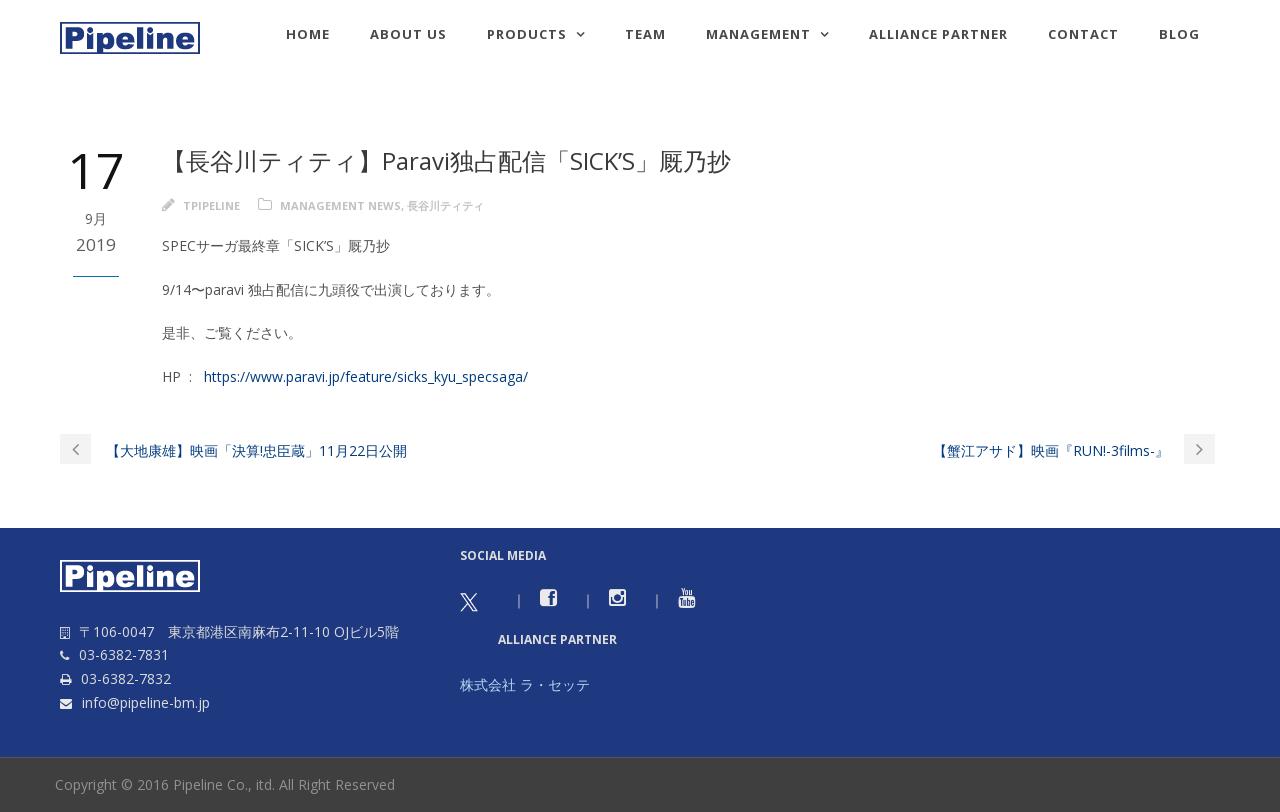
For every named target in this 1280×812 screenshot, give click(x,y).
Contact (1083, 34)
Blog (1179, 34)
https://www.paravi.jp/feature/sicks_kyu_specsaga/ (366, 376)
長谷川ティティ (445, 205)
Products (527, 34)
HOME (308, 34)
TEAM (645, 34)
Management (758, 34)
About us (408, 34)
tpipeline (211, 205)
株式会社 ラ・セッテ (525, 684)
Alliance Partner (938, 34)
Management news (340, 205)
